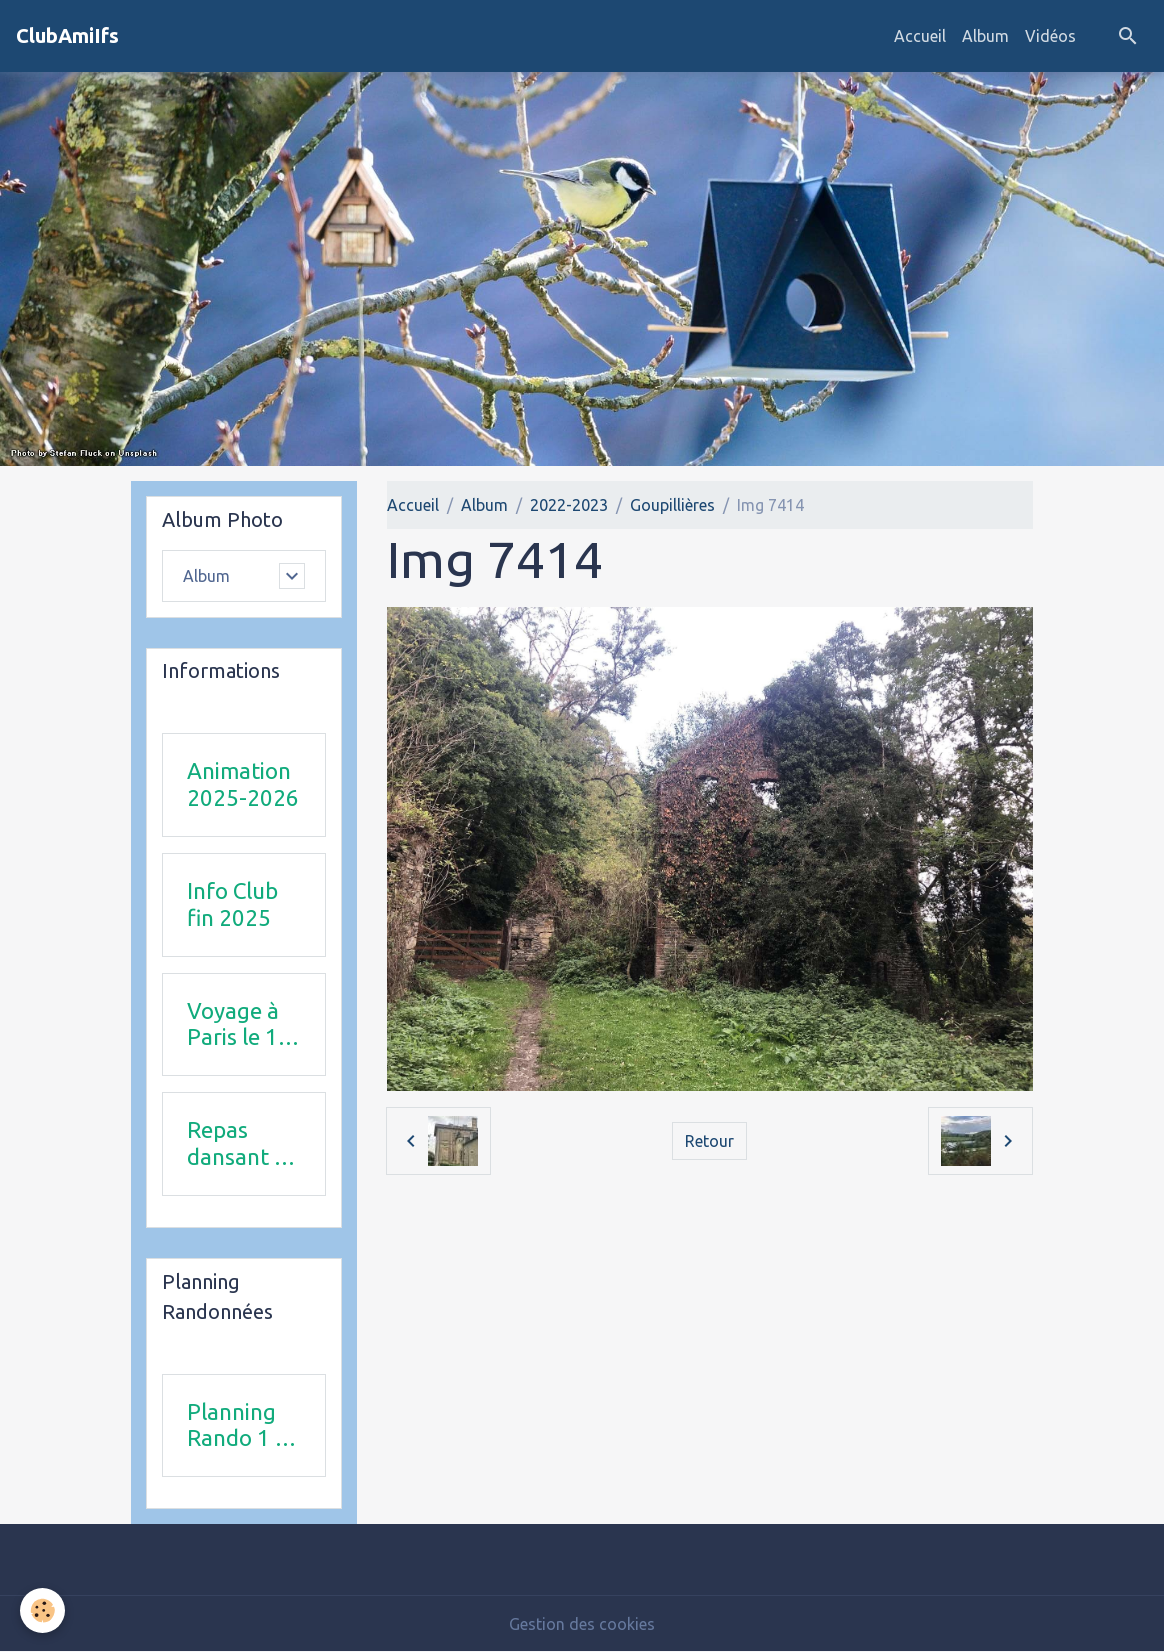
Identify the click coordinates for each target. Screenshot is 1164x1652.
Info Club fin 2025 (232, 904)
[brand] (67, 36)
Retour (709, 1141)
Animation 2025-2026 (243, 784)
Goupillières (672, 505)
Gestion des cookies (582, 1624)
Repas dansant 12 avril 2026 (243, 1144)
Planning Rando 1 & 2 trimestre (243, 1426)
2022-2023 (569, 505)
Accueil (920, 36)
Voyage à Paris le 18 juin (239, 1025)
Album (985, 36)
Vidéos (1050, 36)
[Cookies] (42, 1610)
